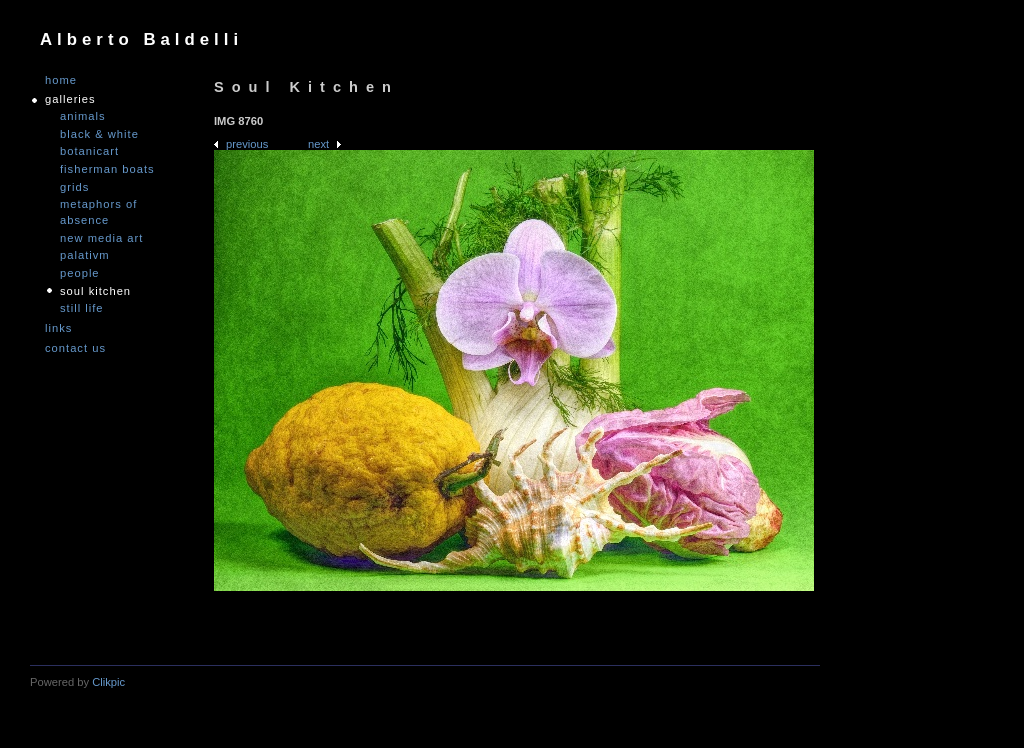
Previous (247, 144)
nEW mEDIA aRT (101, 238)
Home (61, 80)
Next (318, 144)
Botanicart (89, 151)
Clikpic (108, 682)
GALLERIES (70, 99)
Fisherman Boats (107, 169)
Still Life (82, 308)
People (80, 273)
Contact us (75, 348)
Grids (74, 187)
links (58, 328)
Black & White (99, 134)
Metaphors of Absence (98, 212)
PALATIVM (85, 255)
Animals (83, 116)
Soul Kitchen (95, 291)
